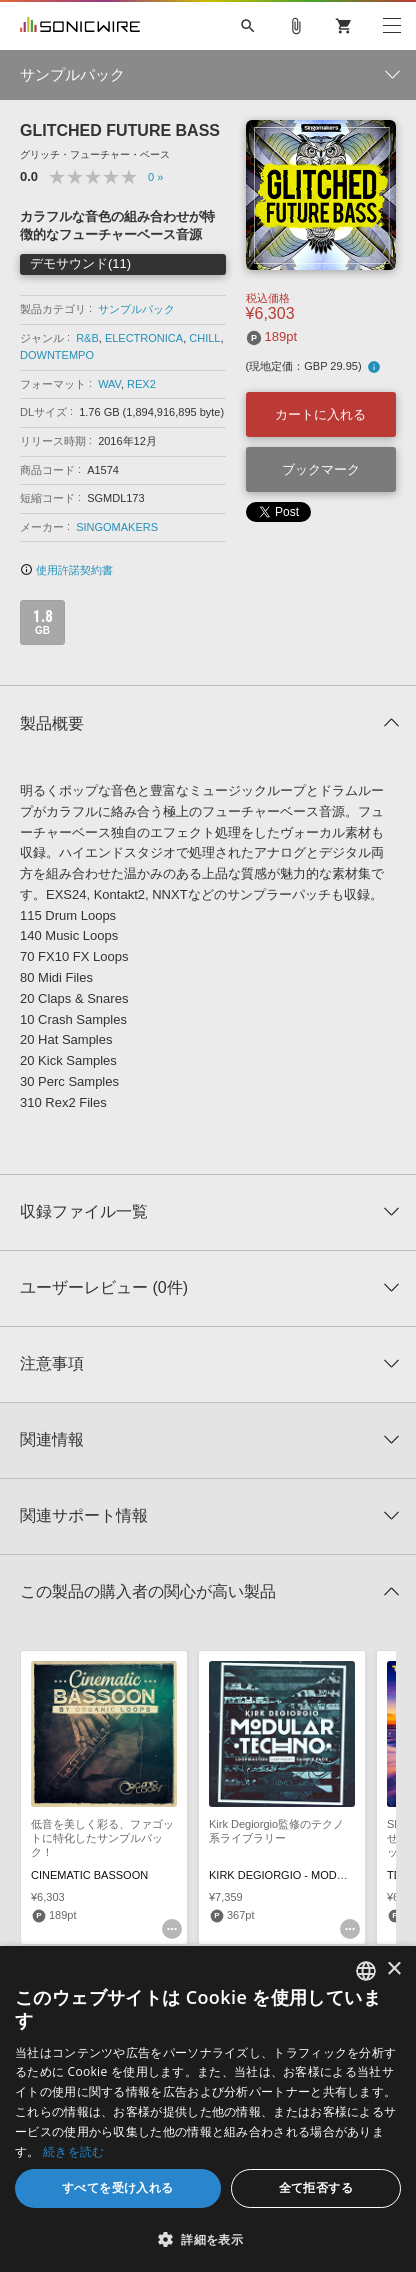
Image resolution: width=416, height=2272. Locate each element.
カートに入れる (320, 414)
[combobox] (366, 1971)
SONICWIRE (80, 26)
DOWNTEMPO (57, 355)
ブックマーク (321, 469)
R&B (87, 338)
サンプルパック (136, 309)
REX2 (141, 384)
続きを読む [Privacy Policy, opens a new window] (74, 2151)
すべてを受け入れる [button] (118, 2187)
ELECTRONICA (144, 338)
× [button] (393, 1969)
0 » (155, 177)
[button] (208, 2239)
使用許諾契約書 (66, 570)
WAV (109, 384)
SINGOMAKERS (117, 527)
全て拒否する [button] (316, 2187)
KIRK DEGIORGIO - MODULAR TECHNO (312, 1875)
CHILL (204, 338)
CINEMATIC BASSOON (89, 1875)
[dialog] (208, 2109)
